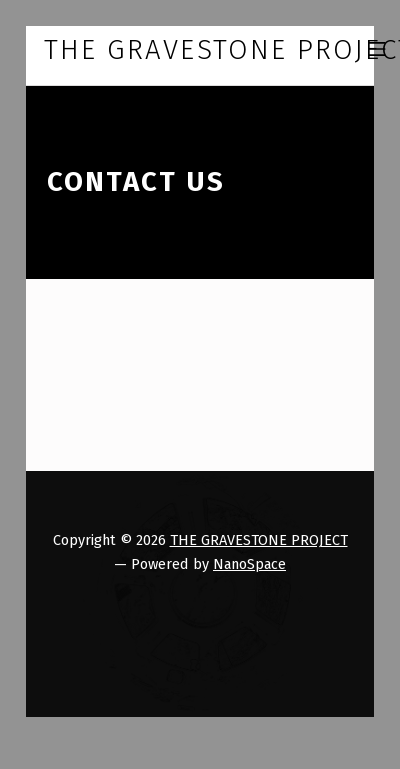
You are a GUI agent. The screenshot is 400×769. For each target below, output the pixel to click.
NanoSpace (249, 564)
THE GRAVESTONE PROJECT (259, 540)
